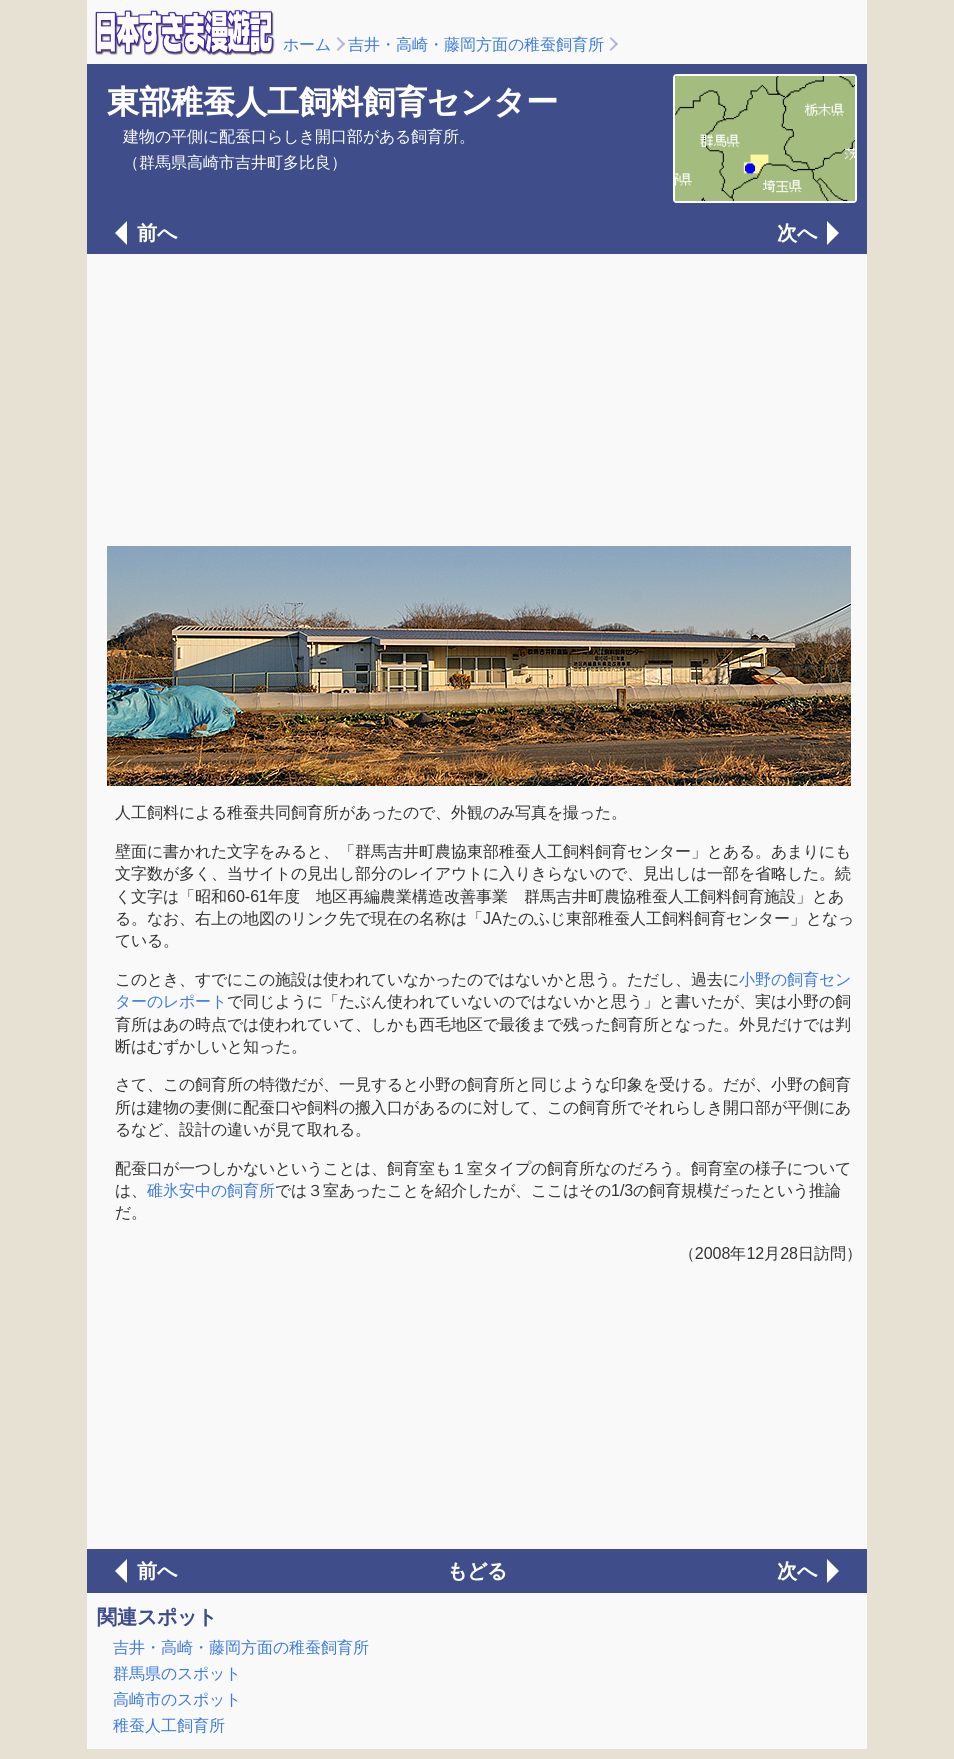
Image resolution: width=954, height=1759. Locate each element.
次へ (797, 233)
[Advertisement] (477, 398)
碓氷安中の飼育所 (211, 1190)
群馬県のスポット (177, 1673)
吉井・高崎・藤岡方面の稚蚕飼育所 (476, 44)
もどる (477, 1571)
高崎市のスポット (177, 1699)
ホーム (307, 44)
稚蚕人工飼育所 (169, 1725)
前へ (157, 233)
